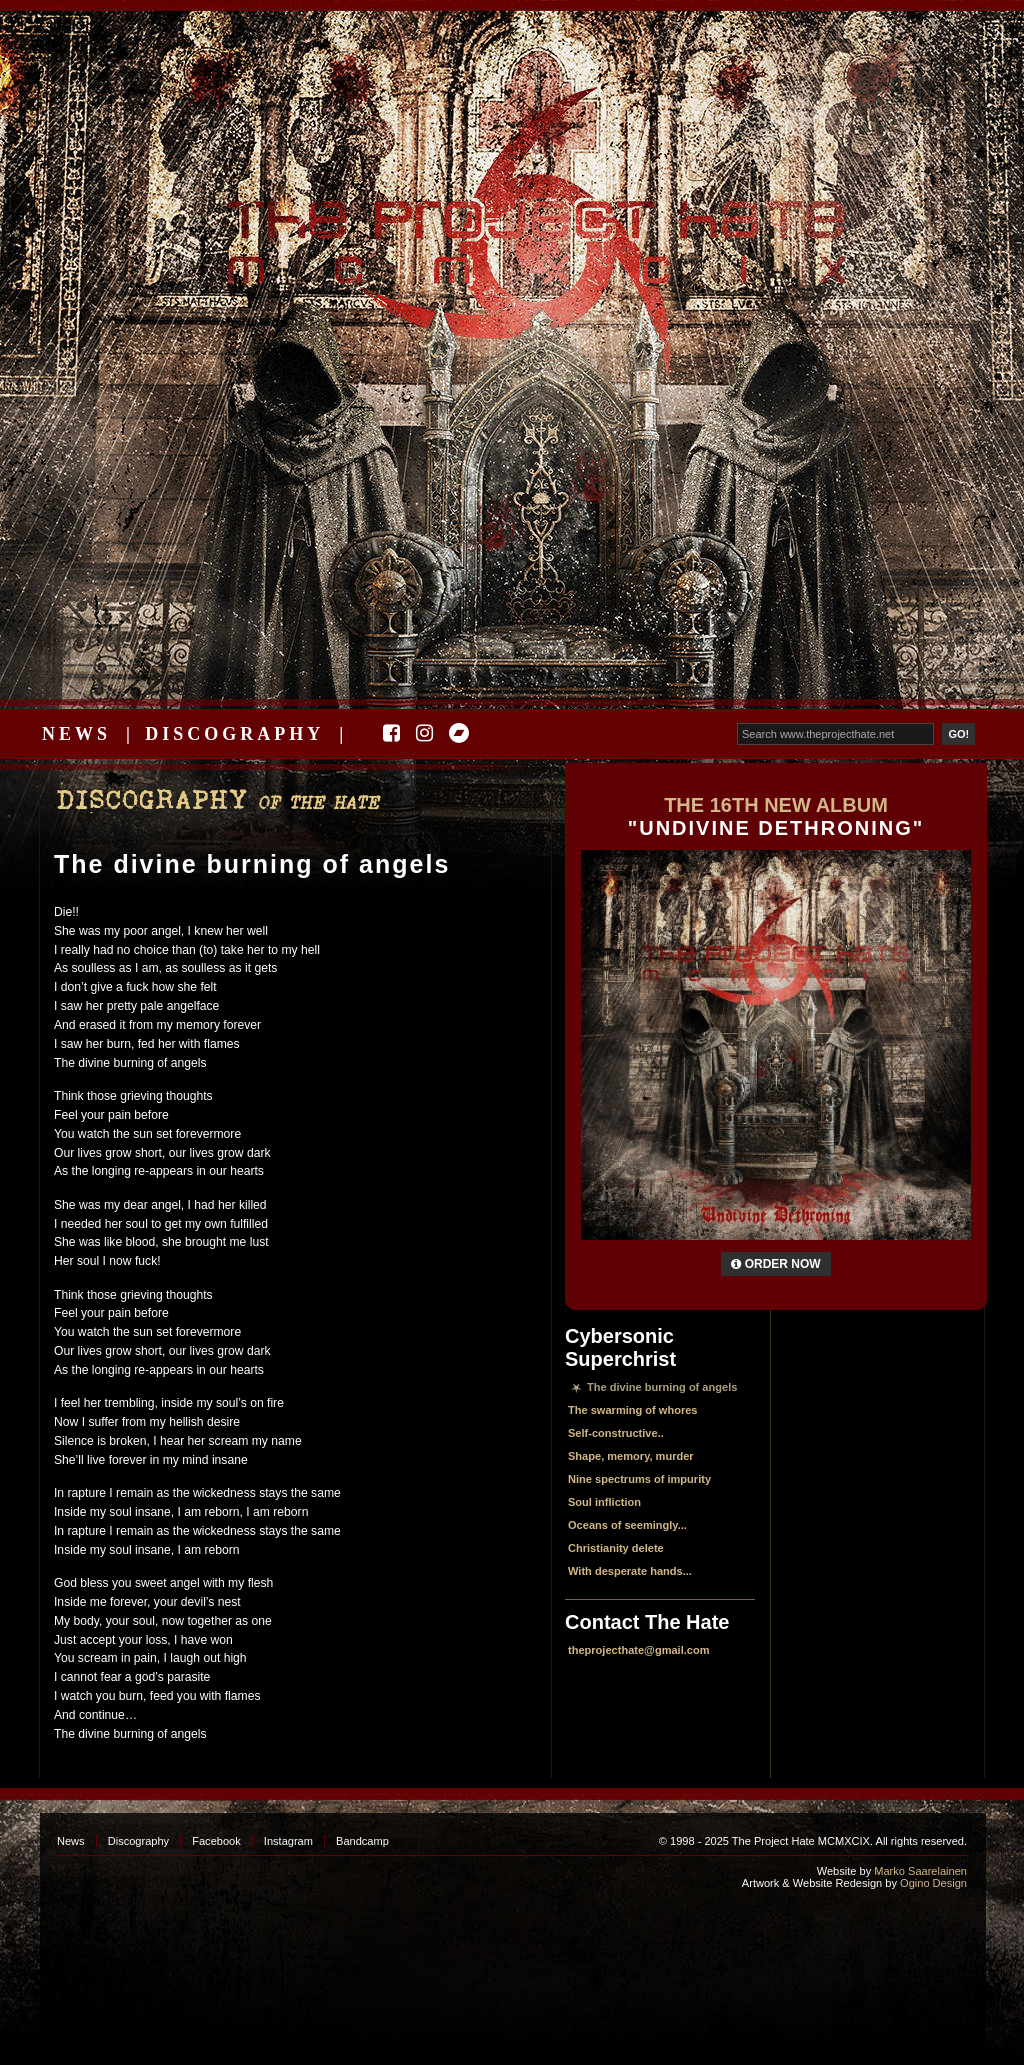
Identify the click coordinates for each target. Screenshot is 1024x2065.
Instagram (288, 1841)
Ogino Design (933, 1883)
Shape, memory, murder (631, 1456)
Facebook (216, 1841)
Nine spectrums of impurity (639, 1479)
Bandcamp (362, 1841)
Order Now (775, 1264)
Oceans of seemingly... (627, 1525)
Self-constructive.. (616, 1433)
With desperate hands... (630, 1571)
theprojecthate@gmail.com (639, 1650)
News (76, 734)
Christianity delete (616, 1548)
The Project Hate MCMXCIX (508, 230)
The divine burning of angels (252, 864)
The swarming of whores (633, 1410)
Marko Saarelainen (920, 1871)
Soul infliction (604, 1502)
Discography (234, 734)
